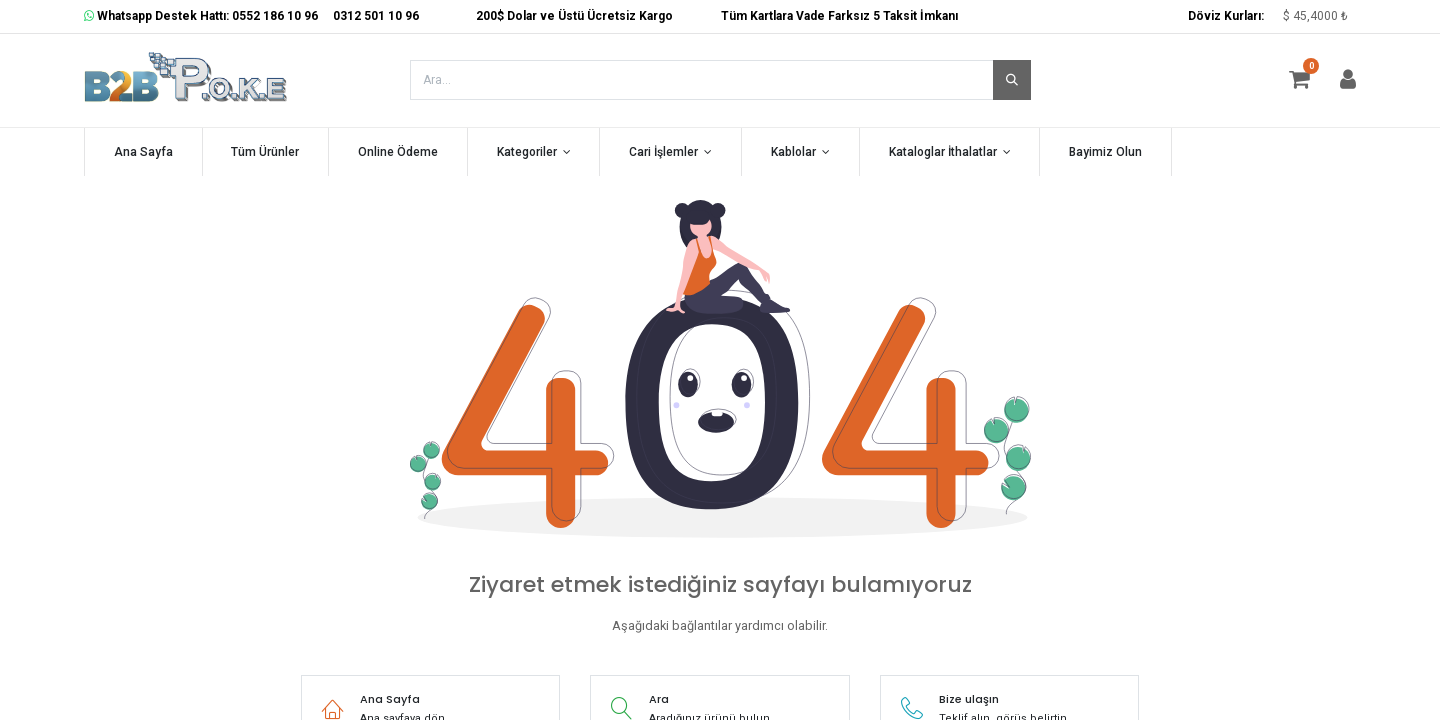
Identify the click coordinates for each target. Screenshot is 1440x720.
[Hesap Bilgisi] (1348, 83)
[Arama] (1012, 80)
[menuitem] (143, 152)
